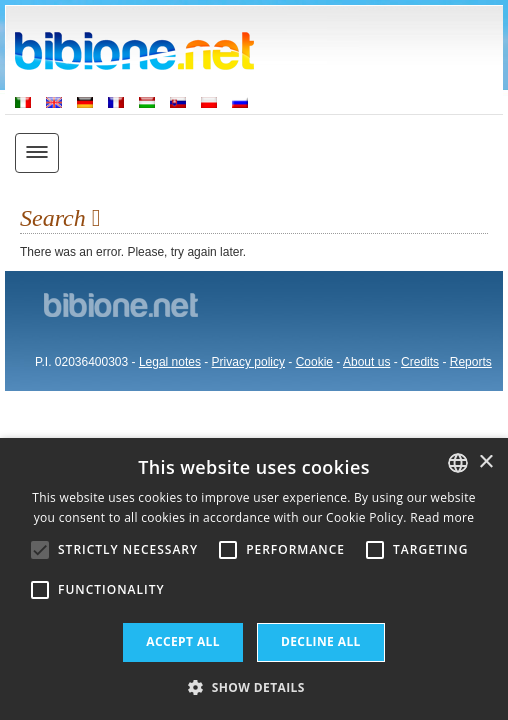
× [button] (485, 462)
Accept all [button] (183, 641)
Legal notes (170, 362)
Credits (420, 362)
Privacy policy (248, 362)
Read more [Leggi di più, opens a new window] (442, 517)
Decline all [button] (321, 641)
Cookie (314, 362)
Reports (471, 362)
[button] (254, 686)
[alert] (254, 579)
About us (366, 362)
